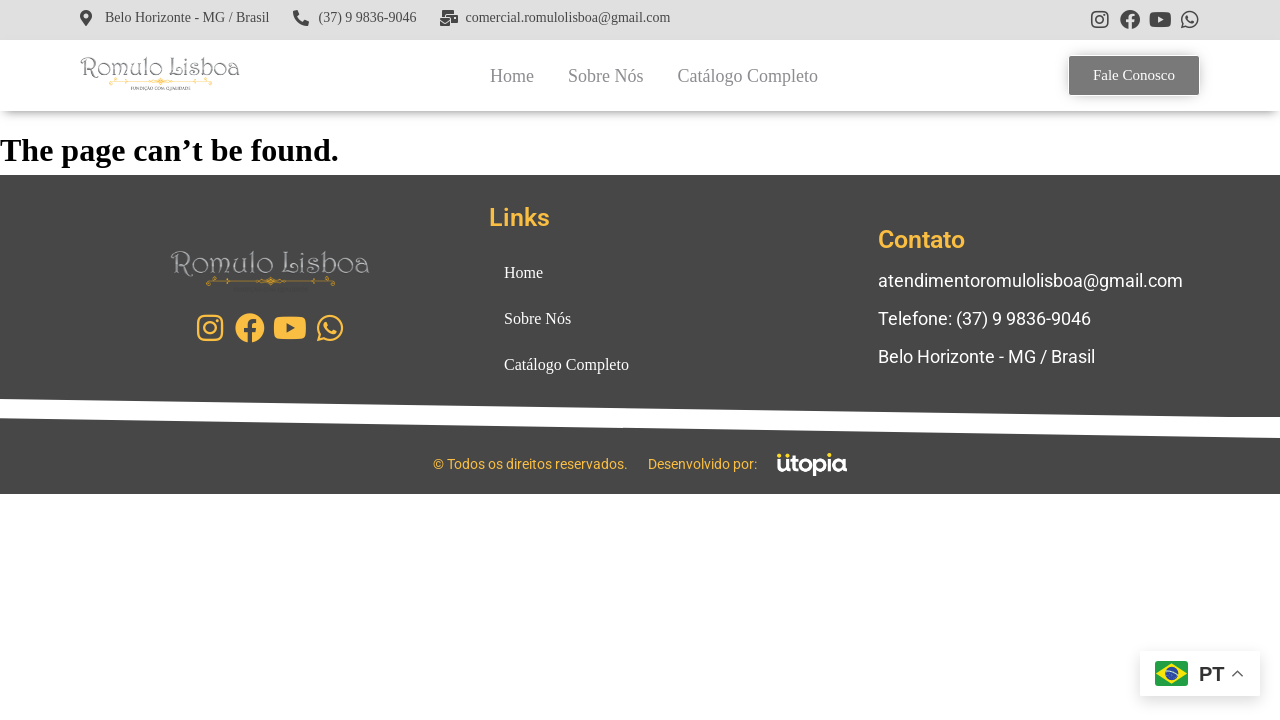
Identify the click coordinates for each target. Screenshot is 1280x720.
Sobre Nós (606, 76)
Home (512, 76)
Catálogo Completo (747, 76)
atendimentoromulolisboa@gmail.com (1030, 280)
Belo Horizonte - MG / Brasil (986, 356)
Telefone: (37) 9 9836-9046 (984, 318)
